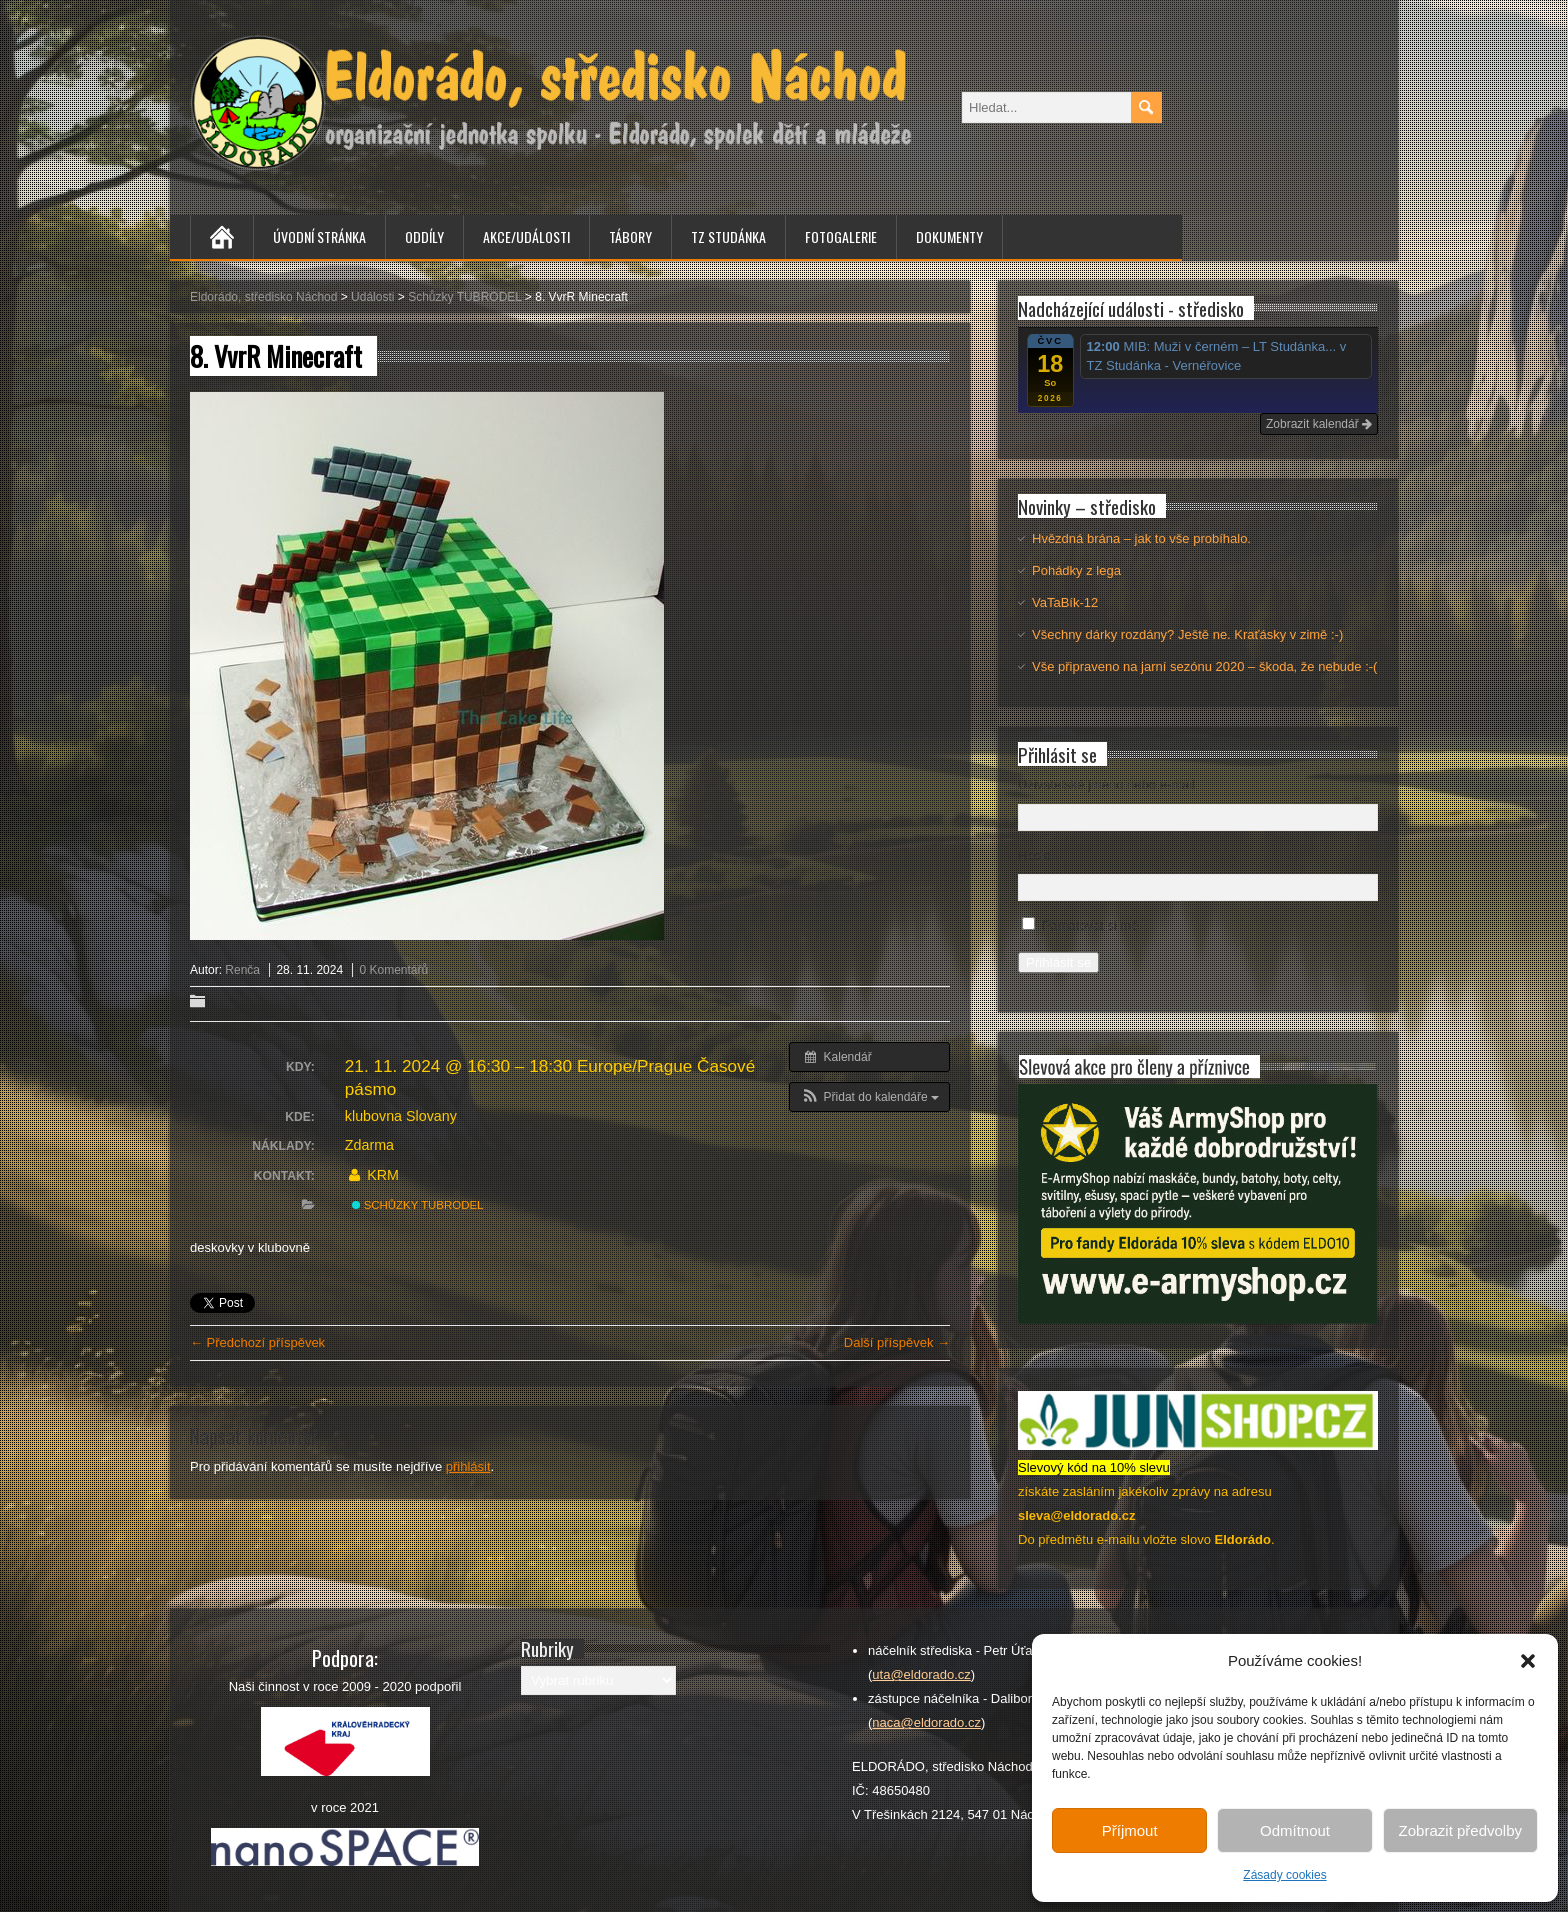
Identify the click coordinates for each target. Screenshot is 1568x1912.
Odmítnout (1295, 1830)
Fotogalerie (841, 236)
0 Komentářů (393, 970)
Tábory (630, 236)
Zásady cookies (1284, 1875)
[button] (1528, 1661)
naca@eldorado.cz (926, 1722)
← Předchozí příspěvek (257, 1342)
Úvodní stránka (319, 236)
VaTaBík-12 (1065, 602)
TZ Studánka (728, 236)
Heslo (1034, 855)
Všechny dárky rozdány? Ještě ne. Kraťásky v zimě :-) (1187, 634)
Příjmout (1130, 1830)
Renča (242, 970)
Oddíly (424, 236)
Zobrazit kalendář (1319, 424)
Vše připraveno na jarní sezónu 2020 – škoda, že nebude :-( (1204, 666)
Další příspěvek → (897, 1342)
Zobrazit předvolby (1460, 1830)
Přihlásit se (1058, 962)
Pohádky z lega (1076, 570)
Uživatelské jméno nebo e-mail (1106, 784)
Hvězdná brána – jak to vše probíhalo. (1141, 538)
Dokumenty (949, 236)
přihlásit (468, 1466)
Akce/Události (526, 236)
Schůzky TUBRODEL (418, 1205)
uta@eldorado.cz (921, 1674)
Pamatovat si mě (1090, 925)
